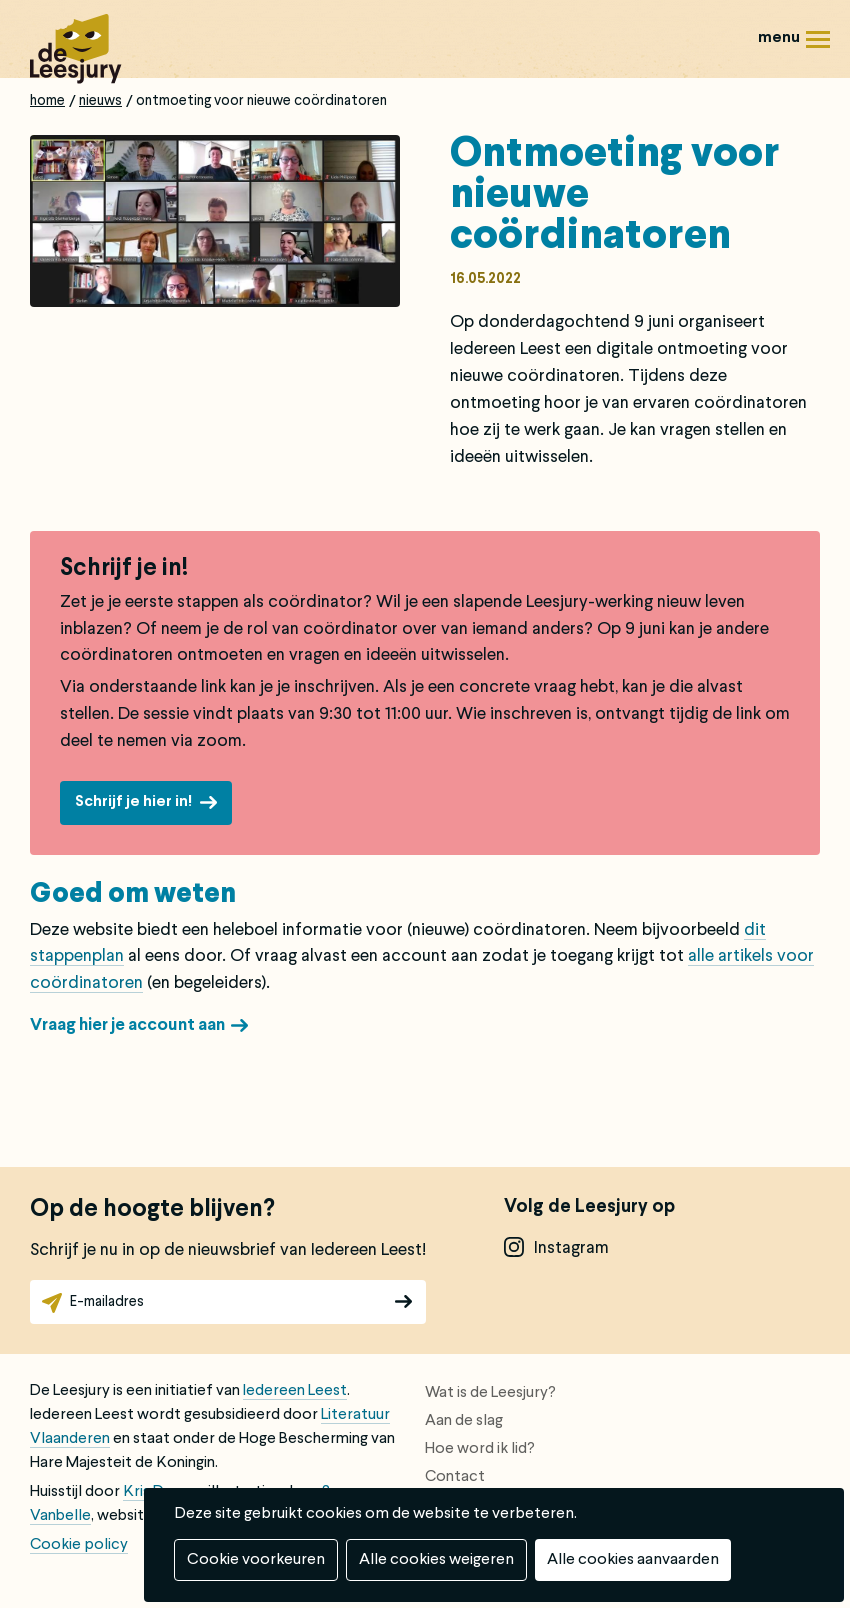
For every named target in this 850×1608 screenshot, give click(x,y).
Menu (818, 46)
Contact (455, 1477)
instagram (571, 1248)
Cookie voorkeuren (256, 1560)
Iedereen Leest (295, 1391)
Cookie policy (79, 1545)
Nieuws (100, 101)
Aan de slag (464, 1421)
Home (47, 101)
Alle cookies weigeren (436, 1560)
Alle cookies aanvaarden (633, 1560)
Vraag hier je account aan (127, 1025)
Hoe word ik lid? (480, 1449)
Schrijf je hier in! (133, 802)
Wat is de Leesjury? (490, 1393)
